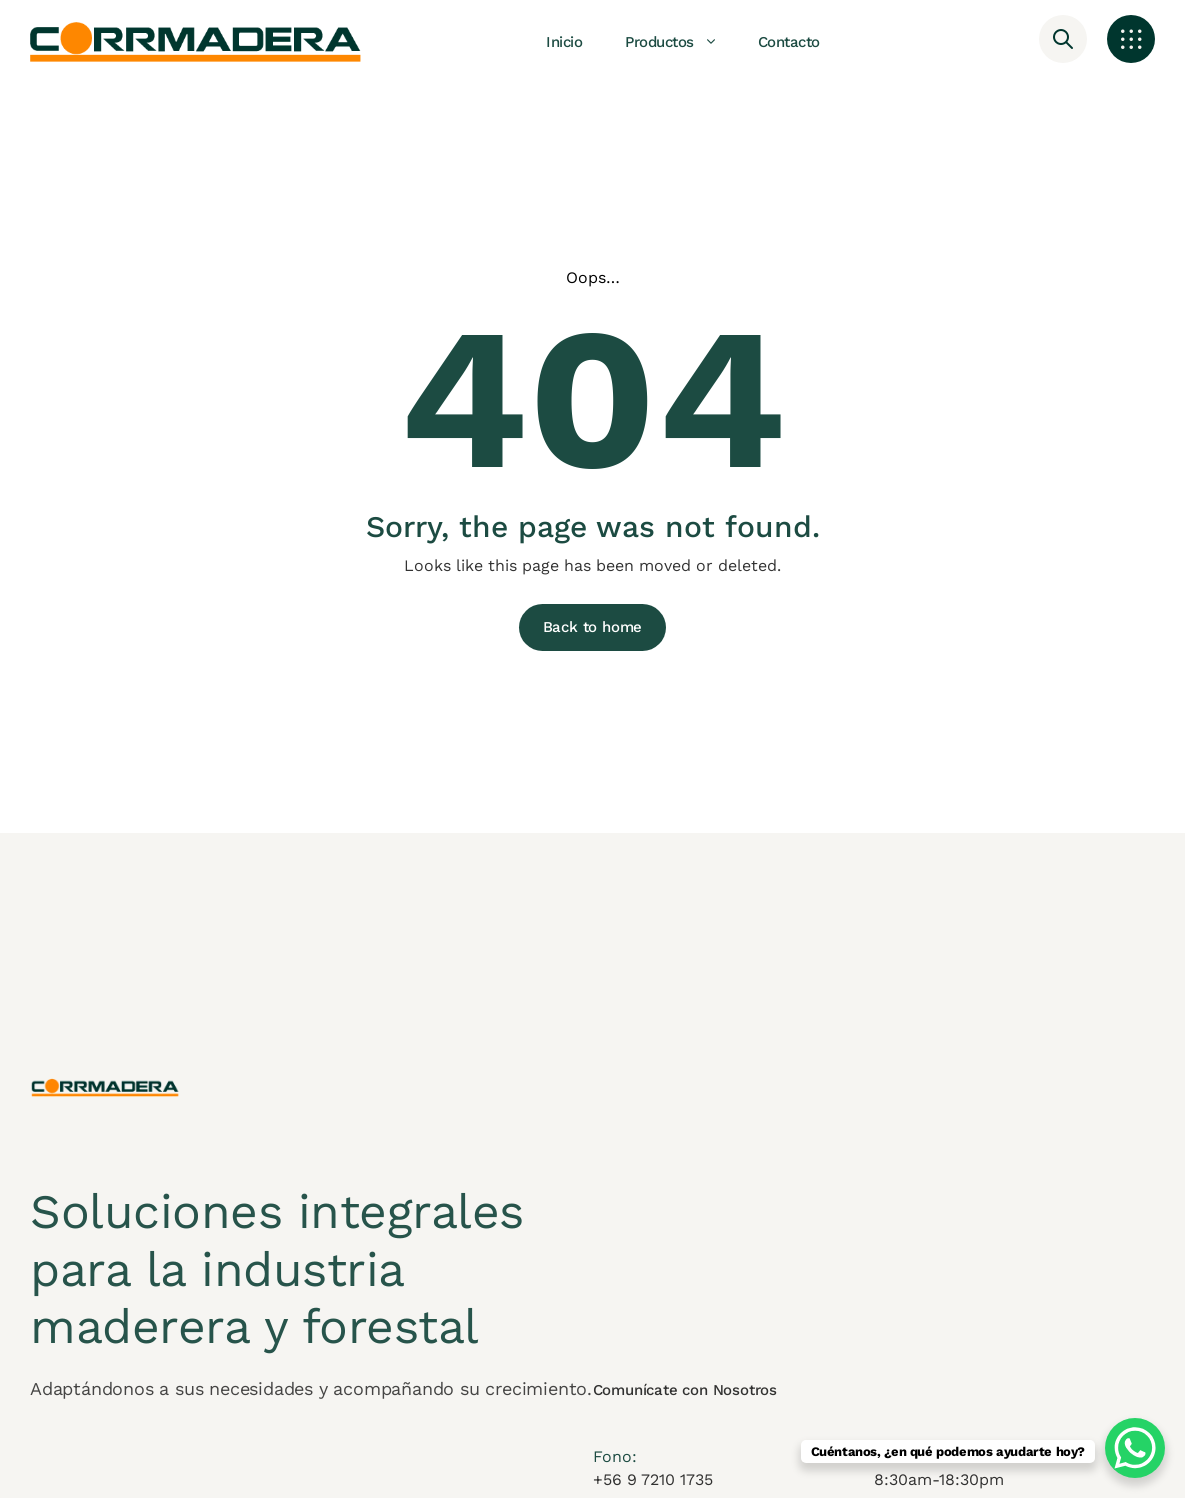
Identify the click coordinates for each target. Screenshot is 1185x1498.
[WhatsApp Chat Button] (1135, 1448)
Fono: (615, 1469)
